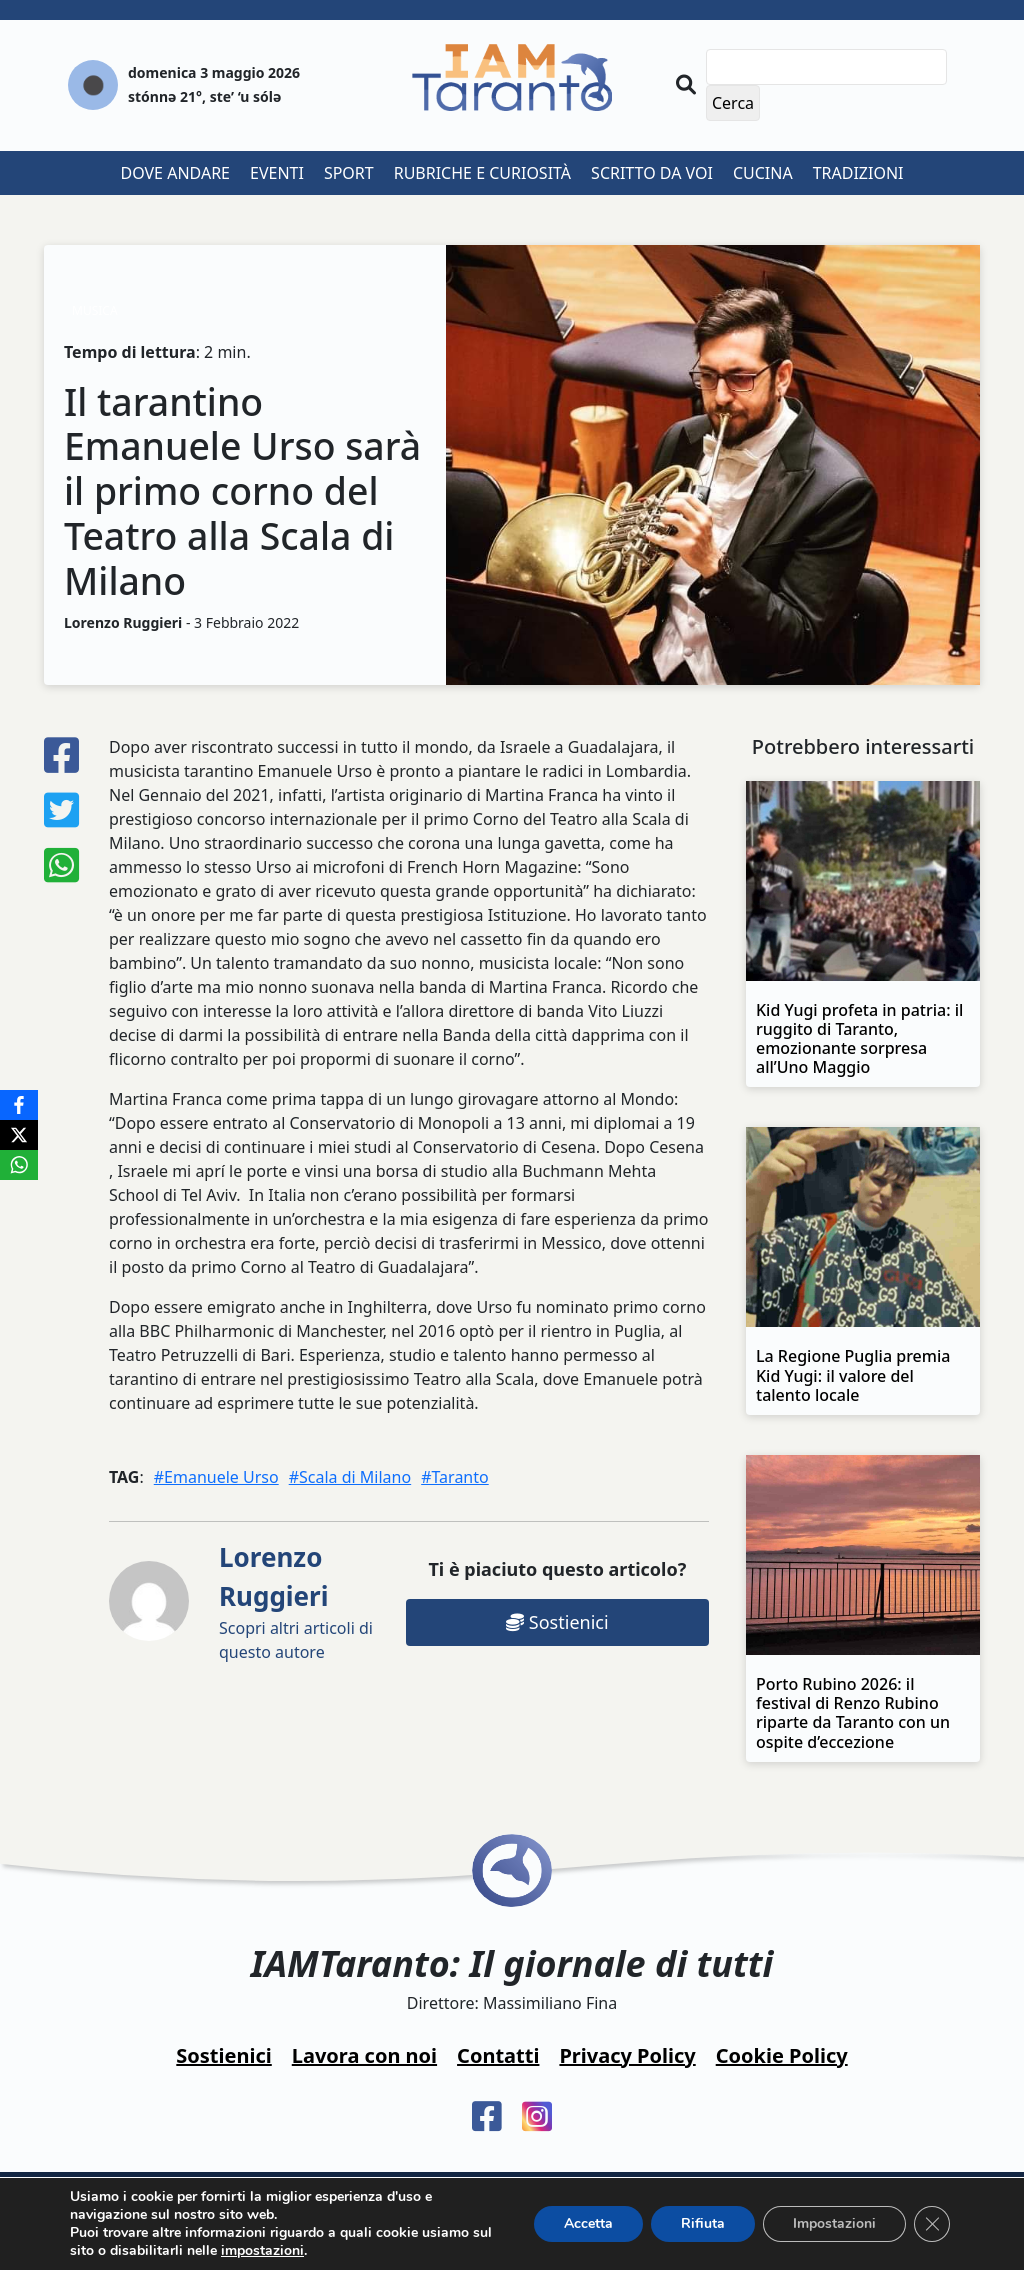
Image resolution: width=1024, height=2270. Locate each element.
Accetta (588, 2223)
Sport (349, 173)
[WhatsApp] (19, 1165)
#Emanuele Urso (216, 1477)
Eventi (277, 173)
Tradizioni (858, 173)
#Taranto (455, 1477)
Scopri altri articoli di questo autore (296, 1601)
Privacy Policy (627, 2055)
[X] (19, 1135)
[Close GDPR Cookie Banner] (932, 2224)
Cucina (763, 173)
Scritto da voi (652, 173)
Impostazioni (834, 2223)
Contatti (498, 2055)
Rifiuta (703, 2223)
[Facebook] (19, 1105)
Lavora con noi (364, 2055)
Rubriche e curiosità (482, 173)
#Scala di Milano (350, 1477)
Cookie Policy (782, 2055)
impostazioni (262, 2251)
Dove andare (176, 173)
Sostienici (557, 1622)
